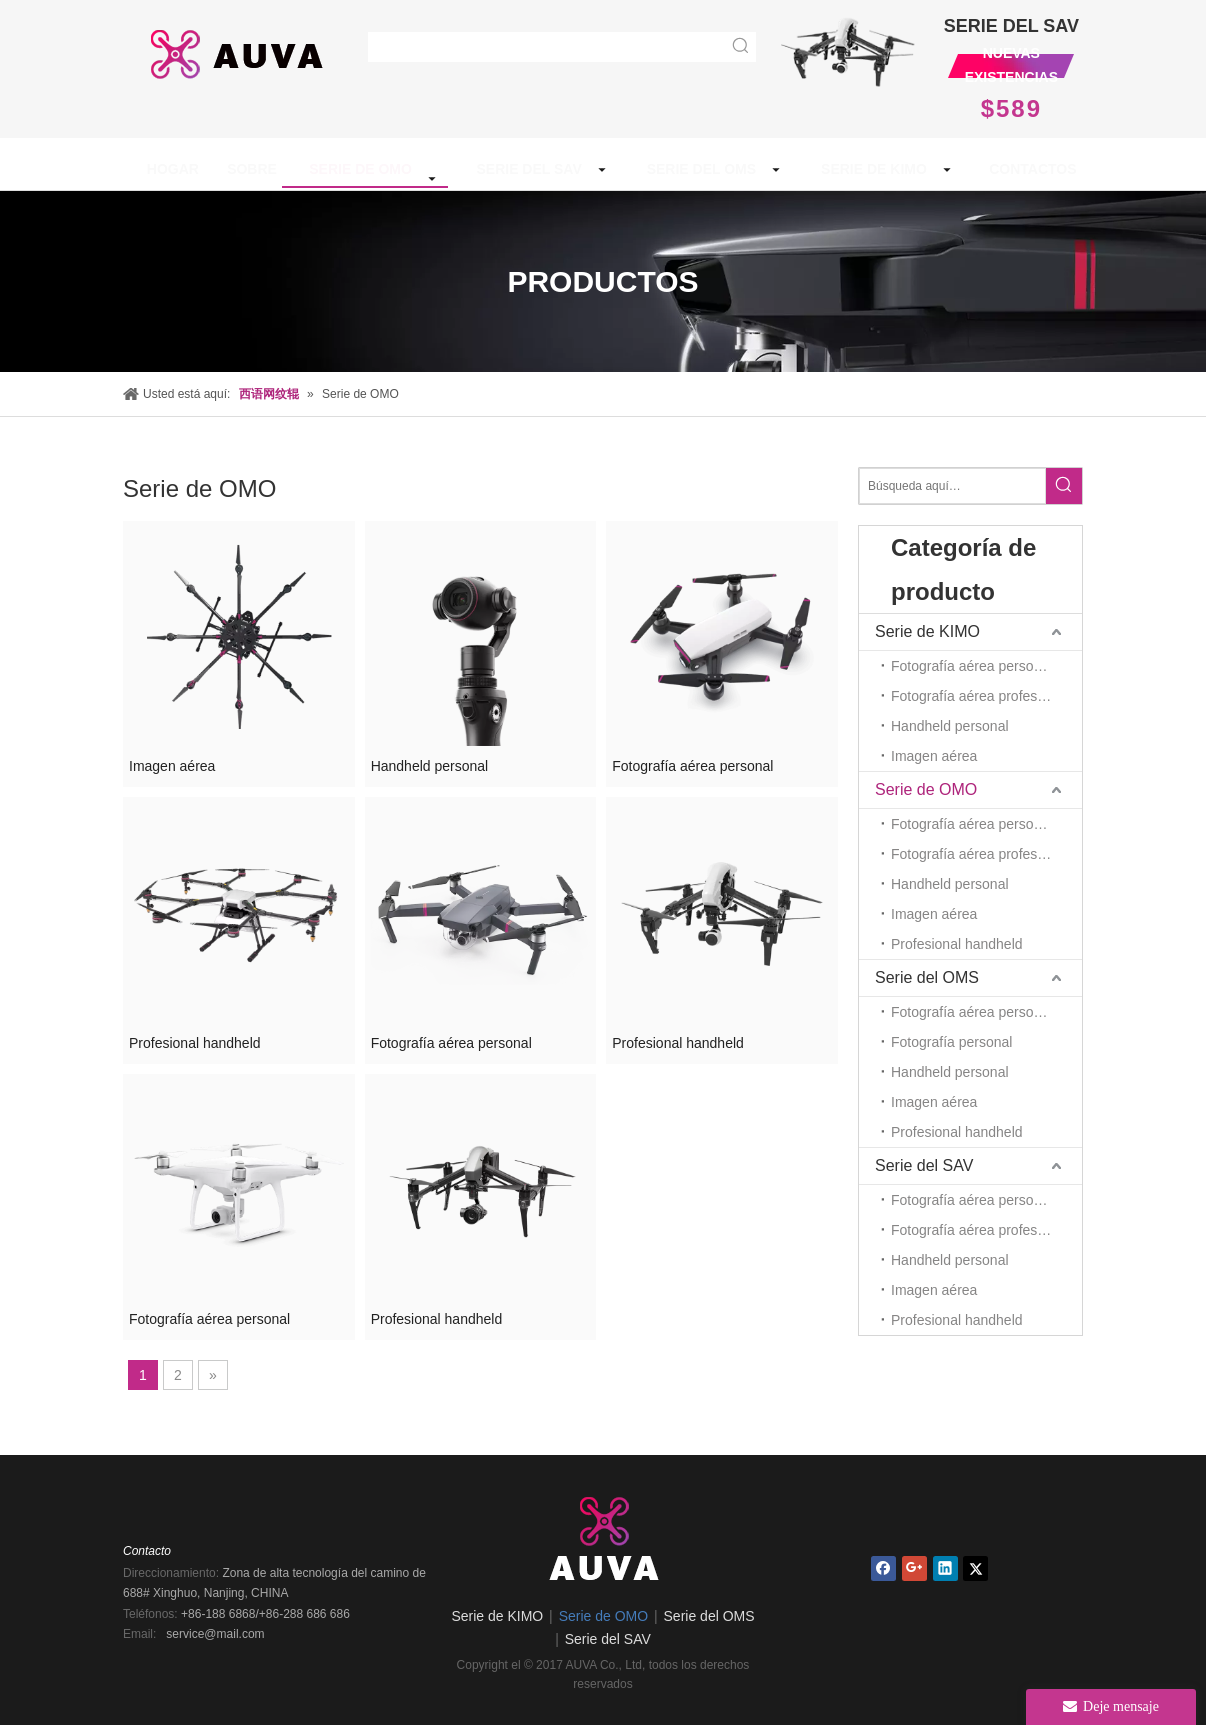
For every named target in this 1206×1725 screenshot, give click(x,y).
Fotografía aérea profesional (979, 696)
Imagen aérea (172, 766)
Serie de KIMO (927, 631)
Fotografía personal (951, 1042)
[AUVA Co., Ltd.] (603, 1535)
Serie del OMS (927, 977)
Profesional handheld (195, 1043)
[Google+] (914, 1568)
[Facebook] (883, 1568)
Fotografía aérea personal (692, 766)
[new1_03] (847, 49)
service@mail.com (215, 1634)
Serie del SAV (924, 1165)
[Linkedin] (945, 1568)
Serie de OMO (926, 789)
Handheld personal (430, 766)
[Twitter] (975, 1568)
